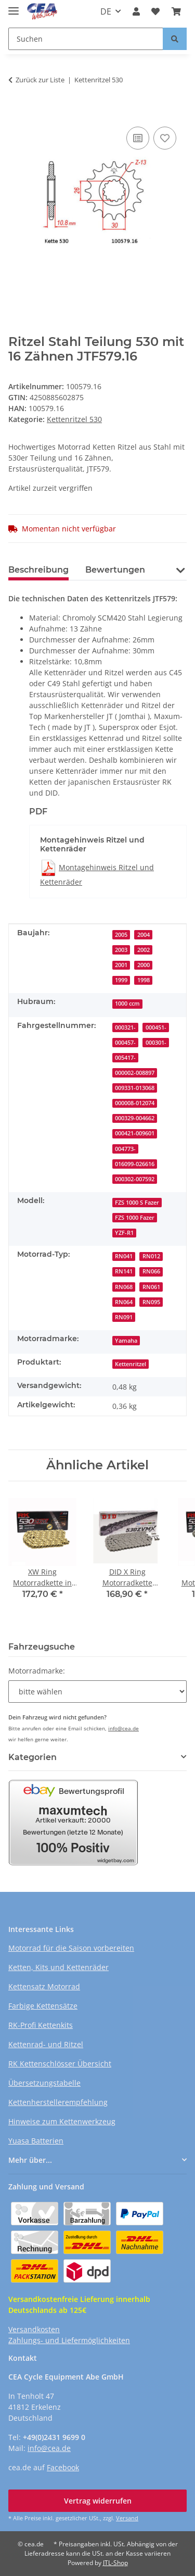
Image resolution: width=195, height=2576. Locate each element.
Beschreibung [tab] (38, 570)
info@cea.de (123, 1728)
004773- (125, 1149)
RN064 (124, 1302)
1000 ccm (127, 1003)
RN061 (151, 1287)
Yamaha (126, 1340)
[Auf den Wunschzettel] (164, 138)
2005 (121, 934)
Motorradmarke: (36, 1671)
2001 (121, 965)
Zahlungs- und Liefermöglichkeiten (69, 2340)
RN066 (151, 1271)
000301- (156, 1042)
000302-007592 (134, 1179)
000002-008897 (134, 1072)
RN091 (124, 1317)
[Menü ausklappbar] (13, 6)
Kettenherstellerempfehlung (58, 2102)
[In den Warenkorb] (16, 108)
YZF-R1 (124, 1232)
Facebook (63, 2467)
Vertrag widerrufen (98, 2501)
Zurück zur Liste (40, 79)
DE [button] (105, 11)
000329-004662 (134, 1118)
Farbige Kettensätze (42, 2006)
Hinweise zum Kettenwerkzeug (61, 2121)
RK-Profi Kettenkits (40, 2025)
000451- (156, 1027)
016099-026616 (134, 1164)
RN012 (151, 1256)
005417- (125, 1057)
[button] (136, 11)
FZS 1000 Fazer (134, 1217)
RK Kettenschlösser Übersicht (59, 2064)
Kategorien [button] (32, 1757)
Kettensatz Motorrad (44, 1986)
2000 (143, 965)
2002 (143, 949)
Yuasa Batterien (35, 2141)
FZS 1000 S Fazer (137, 1202)
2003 (121, 949)
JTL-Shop (115, 2562)
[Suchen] (175, 39)
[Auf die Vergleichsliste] (137, 138)
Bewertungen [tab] (115, 570)
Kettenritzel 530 (74, 419)
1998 (143, 980)
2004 (143, 934)
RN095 (151, 1302)
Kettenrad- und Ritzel (45, 2044)
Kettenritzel (130, 1364)
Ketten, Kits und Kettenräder (58, 1967)
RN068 (124, 1287)
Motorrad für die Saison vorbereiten (71, 1948)
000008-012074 (134, 1103)
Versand (127, 2518)
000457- (125, 1042)
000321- (125, 1027)
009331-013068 (134, 1088)
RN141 (124, 1271)
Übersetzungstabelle (44, 2083)
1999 (121, 980)
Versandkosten (34, 2329)
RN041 (124, 1256)
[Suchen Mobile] (85, 39)
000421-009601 (134, 1133)
